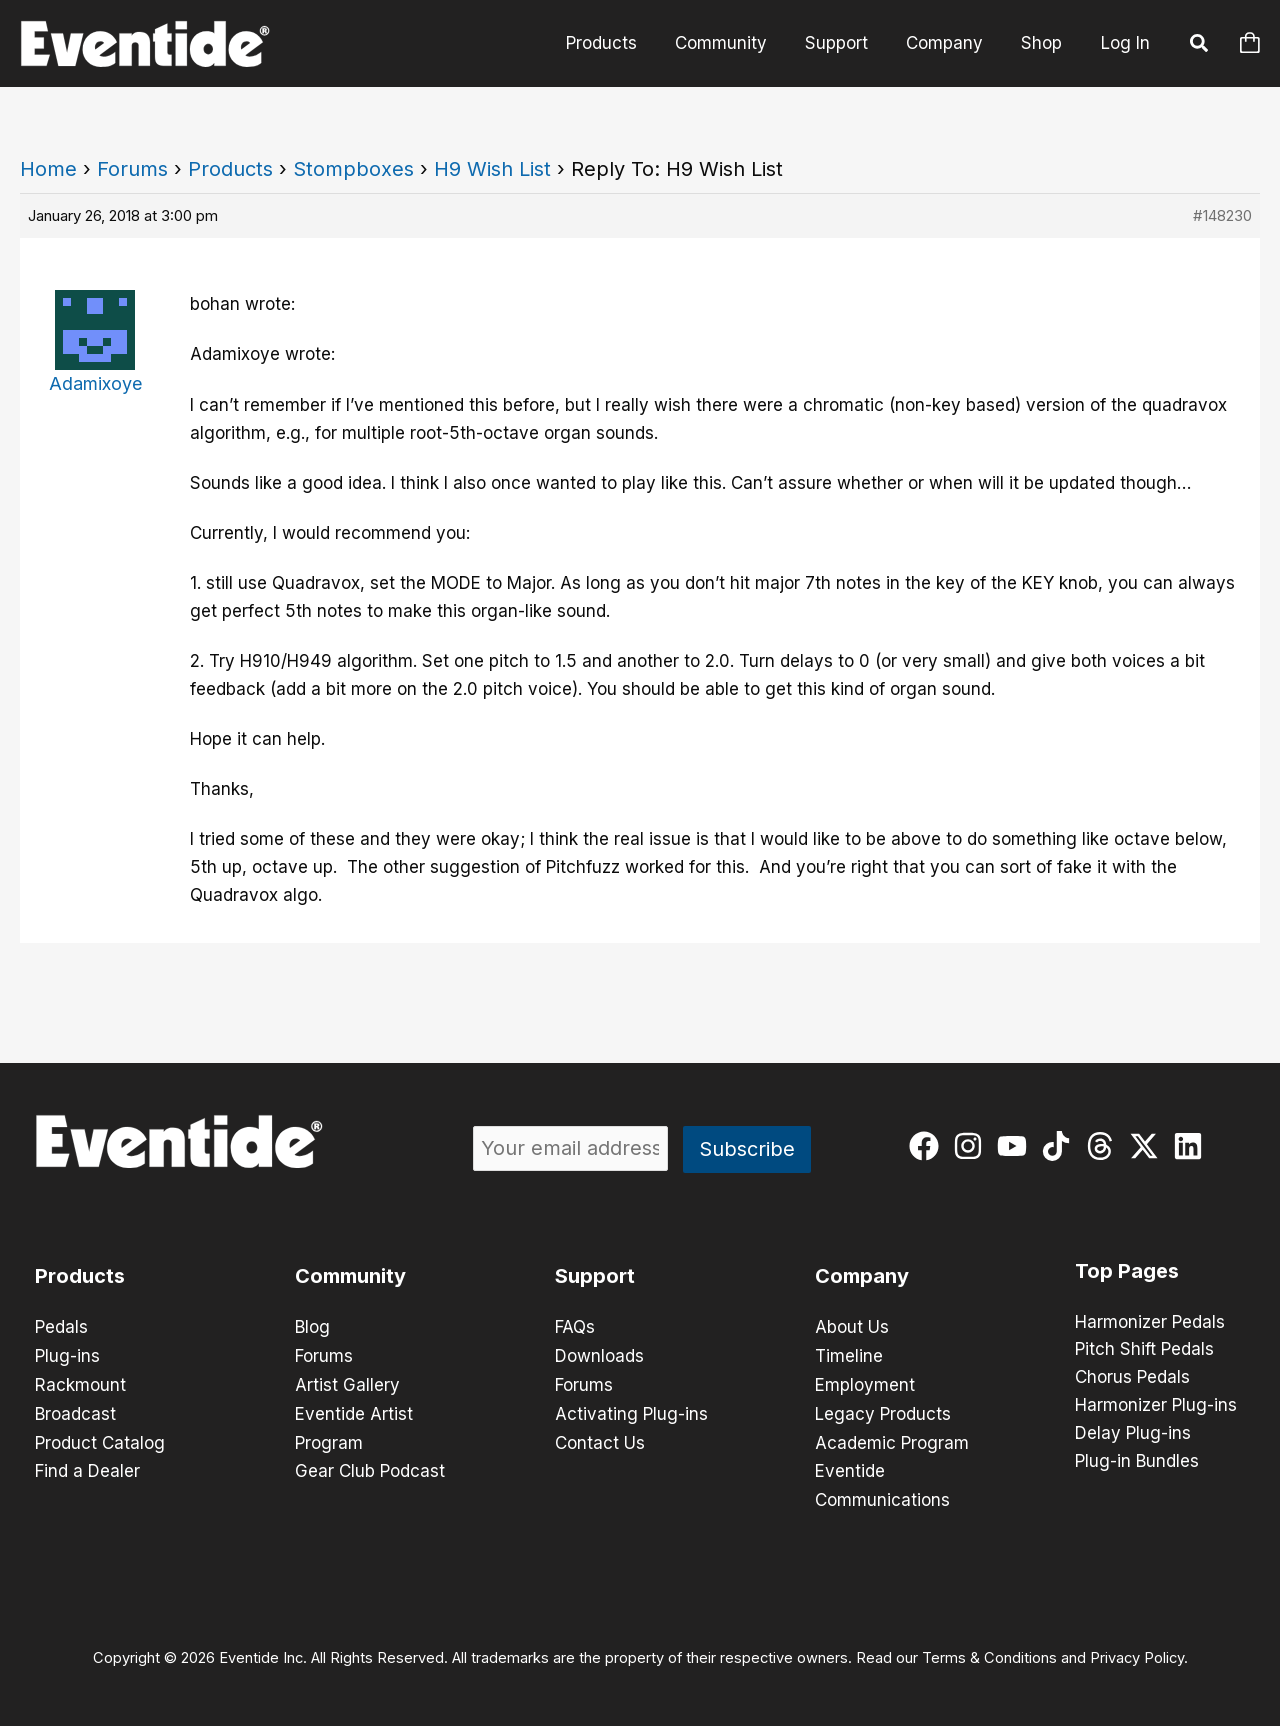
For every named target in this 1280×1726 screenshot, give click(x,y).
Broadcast (75, 1411)
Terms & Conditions (989, 1652)
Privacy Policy (1137, 1652)
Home (48, 169)
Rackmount (80, 1383)
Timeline (849, 1355)
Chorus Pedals (1132, 1379)
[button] (1200, 46)
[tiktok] (1060, 1146)
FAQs (575, 1327)
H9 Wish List (492, 169)
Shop (1043, 43)
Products (619, 43)
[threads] (1104, 1146)
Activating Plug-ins (631, 1411)
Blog (312, 1327)
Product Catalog (100, 1439)
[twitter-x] (1148, 1146)
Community (735, 43)
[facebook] (928, 1146)
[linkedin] (1192, 1146)
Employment (865, 1383)
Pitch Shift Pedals (1144, 1351)
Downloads (599, 1355)
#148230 (1222, 215)
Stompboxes (353, 169)
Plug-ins (67, 1355)
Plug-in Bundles (1137, 1463)
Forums (132, 169)
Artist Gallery (347, 1383)
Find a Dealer (87, 1467)
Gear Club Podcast (370, 1467)
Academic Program (892, 1439)
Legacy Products (883, 1411)
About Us (852, 1327)
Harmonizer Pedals (1150, 1323)
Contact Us (600, 1439)
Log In (1125, 43)
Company (950, 43)
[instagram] (972, 1146)
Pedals (61, 1327)
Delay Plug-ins (1133, 1435)
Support (846, 43)
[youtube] (1016, 1146)
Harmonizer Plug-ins (1156, 1407)
